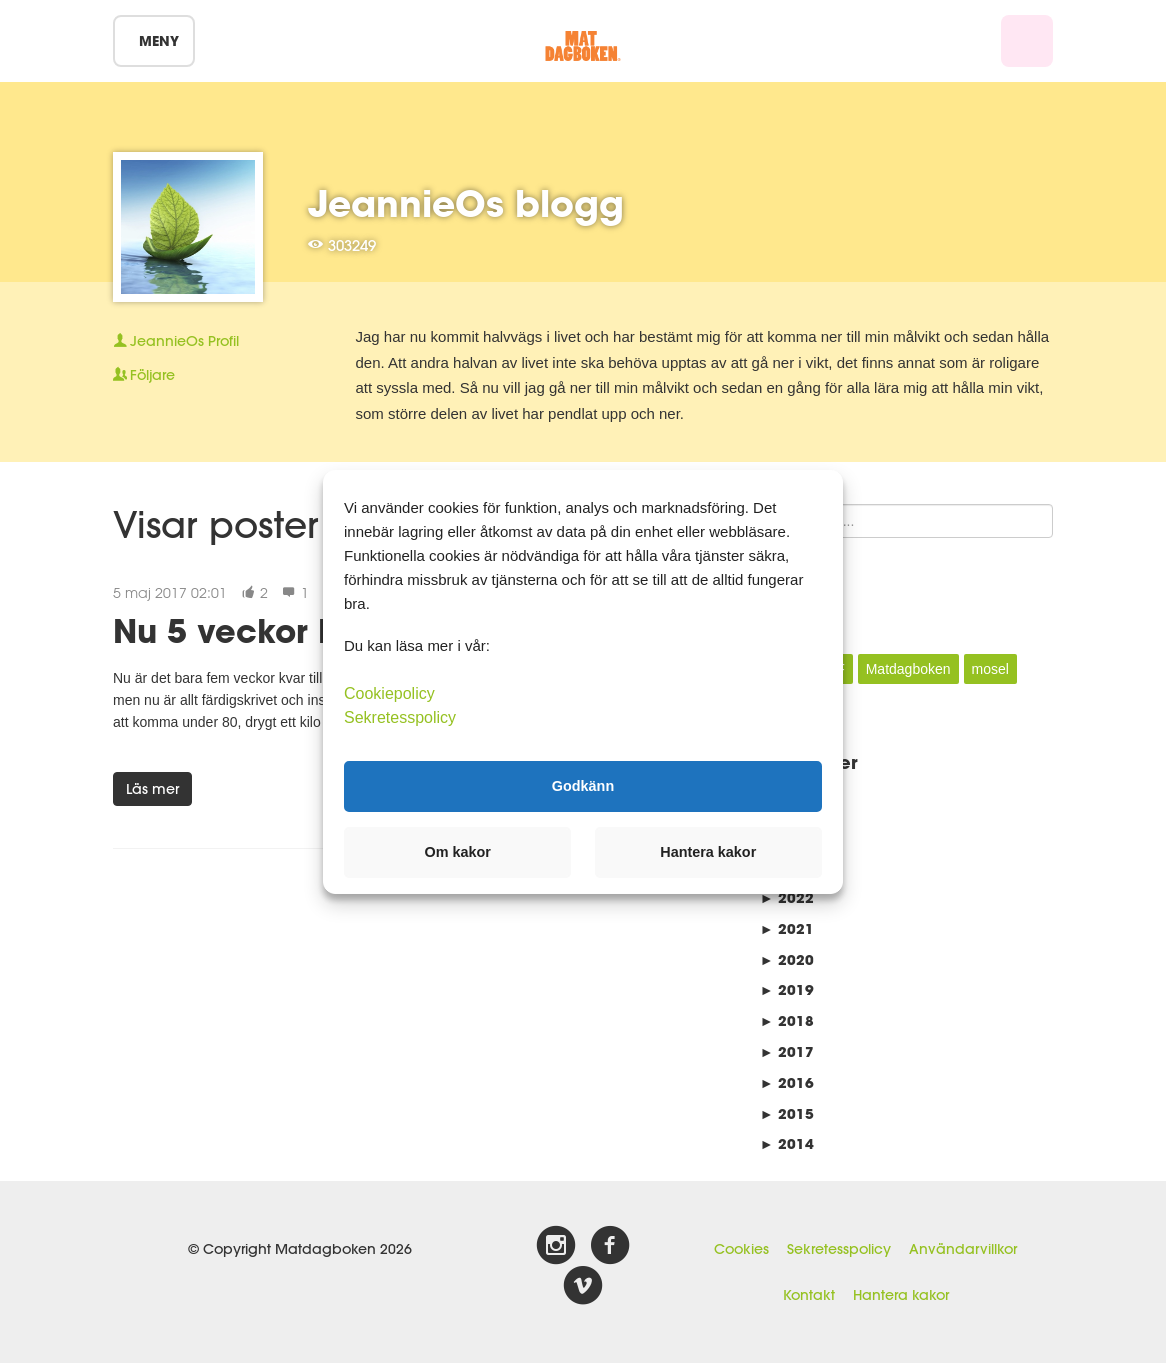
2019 (787, 989)
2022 (787, 897)
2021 (787, 928)
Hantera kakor (901, 1295)
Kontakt (809, 1295)
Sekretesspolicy (839, 1249)
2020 (787, 959)
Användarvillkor (963, 1249)
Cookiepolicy (389, 692)
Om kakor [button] (458, 852)
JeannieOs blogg (466, 203)
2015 (787, 1113)
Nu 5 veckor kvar (251, 630)
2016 (787, 1082)
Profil (176, 341)
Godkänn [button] (583, 786)
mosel (990, 669)
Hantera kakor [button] (708, 852)
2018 (787, 1020)
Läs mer (152, 789)
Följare (144, 375)
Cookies (741, 1249)
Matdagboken (908, 669)
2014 (787, 1143)
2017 (787, 1051)
